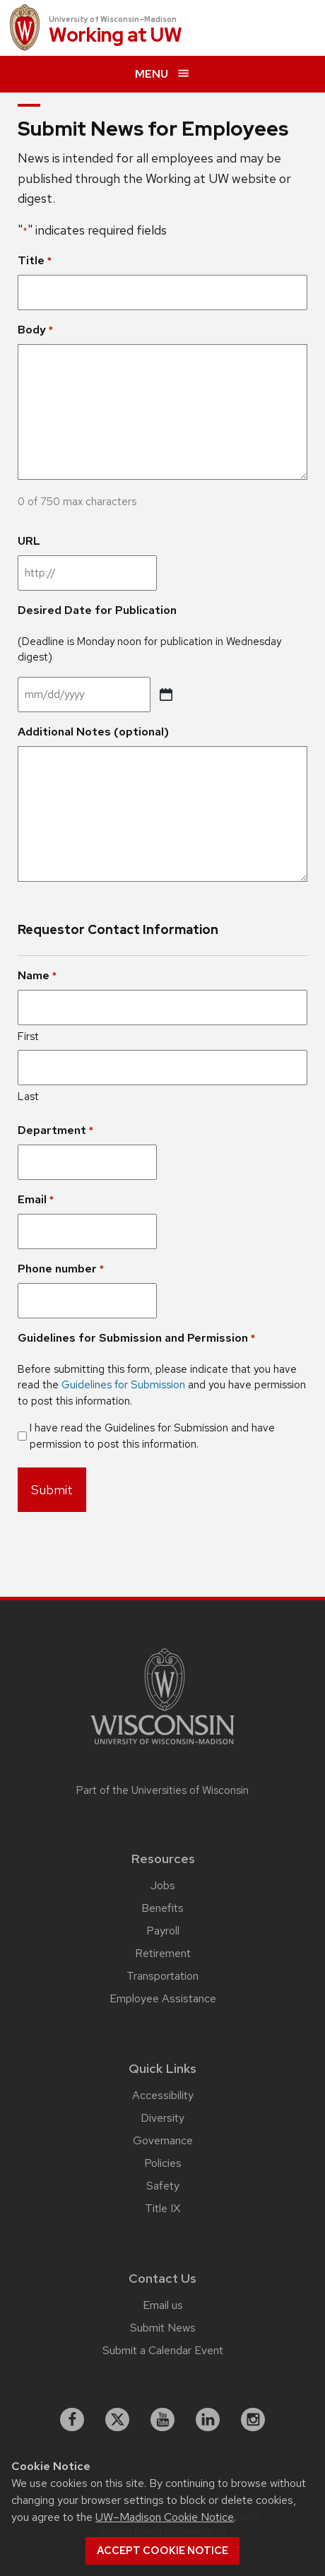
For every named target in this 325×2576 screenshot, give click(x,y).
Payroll (162, 1930)
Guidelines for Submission (123, 1385)
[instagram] (253, 2420)
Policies (163, 2163)
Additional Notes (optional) (93, 731)
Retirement (163, 1953)
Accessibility (163, 2095)
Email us (163, 2305)
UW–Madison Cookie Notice (164, 2517)
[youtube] (162, 2420)
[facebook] (72, 2420)
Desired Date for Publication (97, 610)
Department (55, 1130)
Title (35, 260)
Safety (162, 2185)
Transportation (162, 1975)
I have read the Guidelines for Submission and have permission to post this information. (152, 1436)
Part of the (162, 1790)
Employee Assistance (163, 1998)
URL (29, 540)
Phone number (61, 1269)
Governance (163, 2140)
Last (28, 1096)
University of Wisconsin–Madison (113, 19)
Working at (115, 35)
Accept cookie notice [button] (162, 2550)
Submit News (163, 2327)
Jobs (162, 1885)
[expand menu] (162, 74)
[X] (117, 2420)
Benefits (162, 1908)
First (28, 1036)
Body (35, 330)
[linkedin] (208, 2420)
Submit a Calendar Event (162, 2350)
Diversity (162, 2117)
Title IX (162, 2208)
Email (36, 1199)
